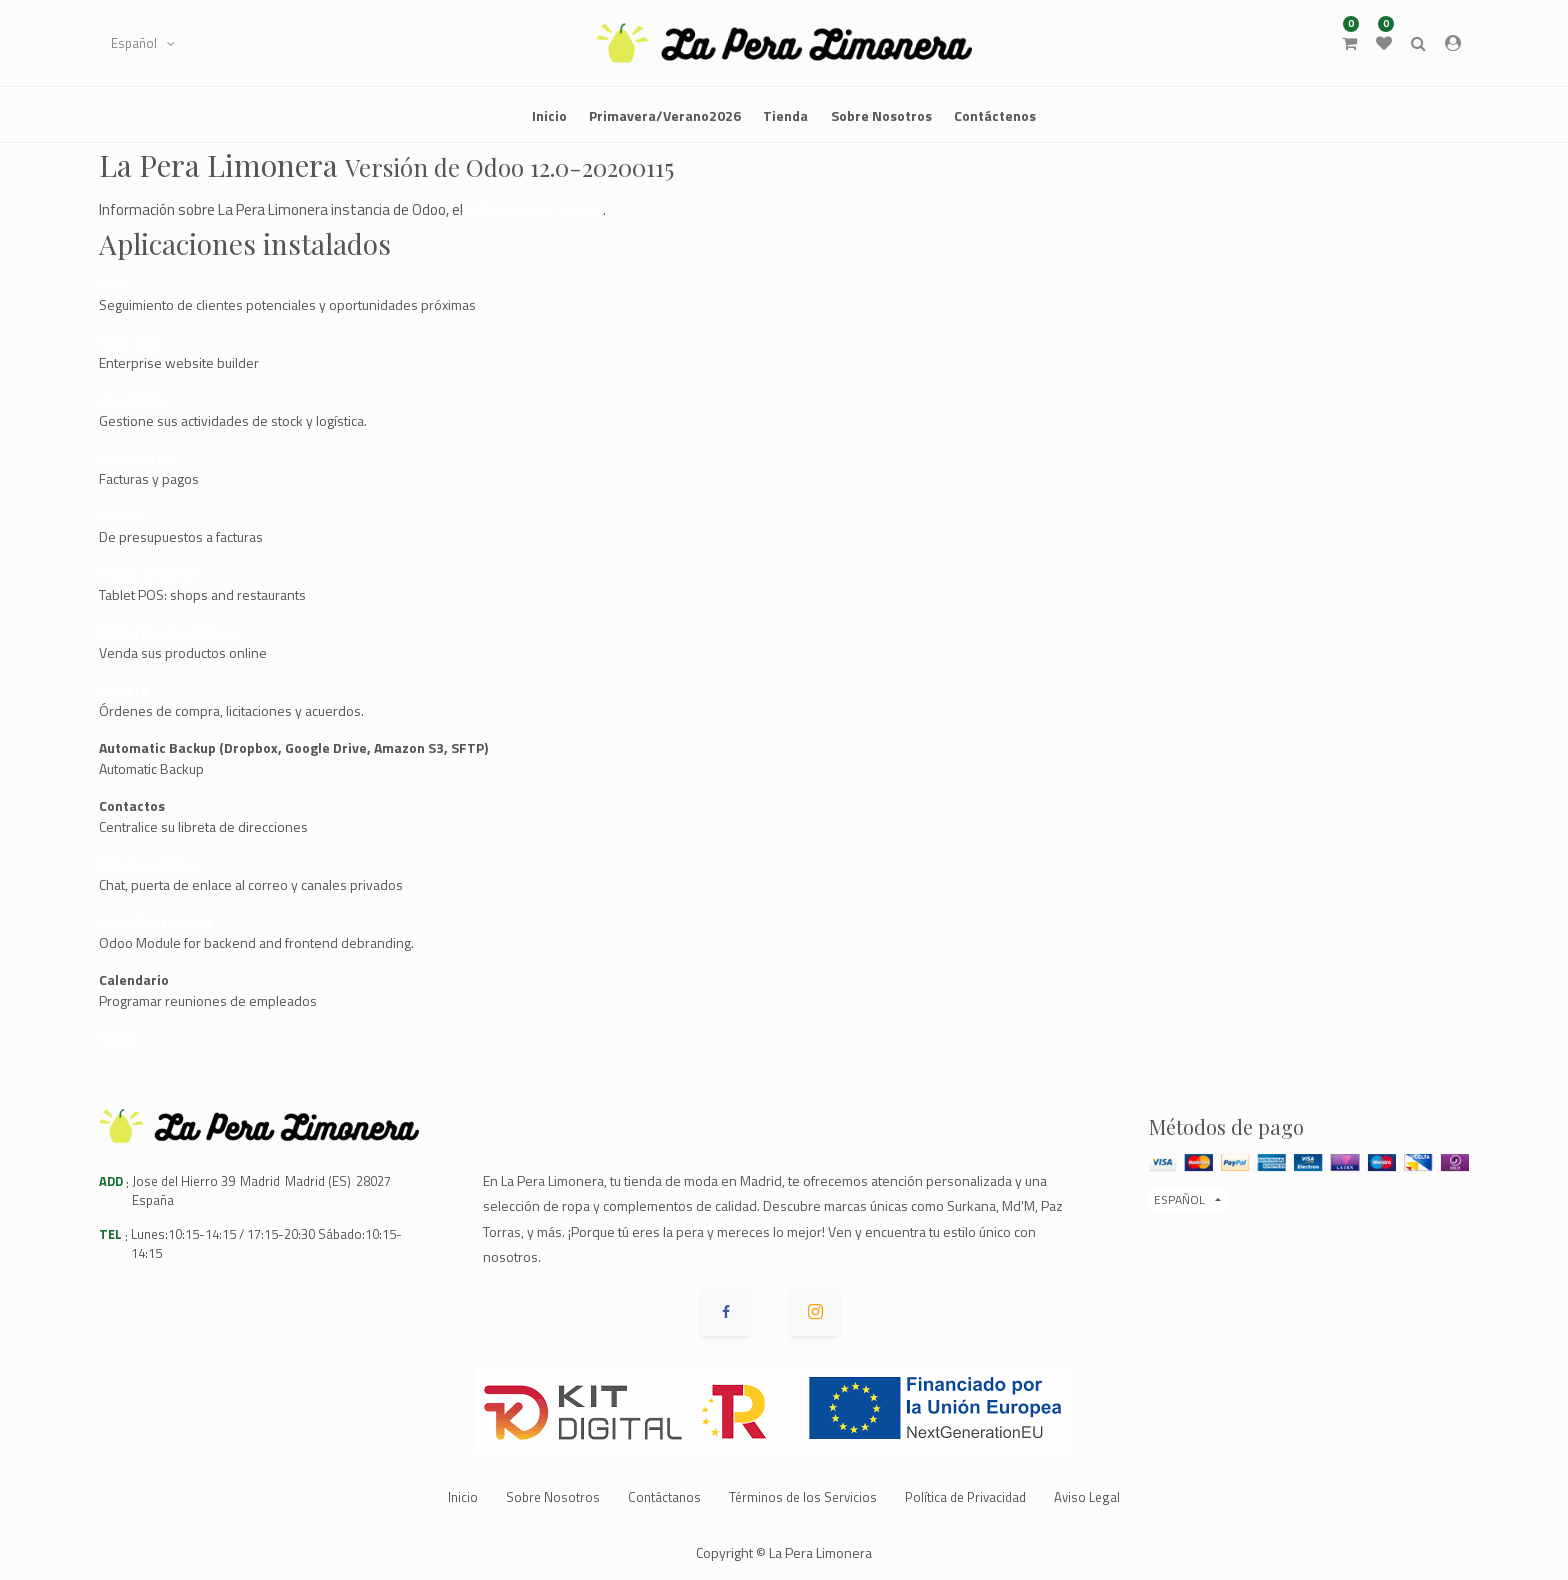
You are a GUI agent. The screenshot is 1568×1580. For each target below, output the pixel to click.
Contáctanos (664, 1497)
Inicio (463, 1497)
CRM (113, 283)
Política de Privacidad (965, 1497)
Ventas (121, 515)
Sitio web (129, 341)
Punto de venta (147, 573)
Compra (124, 689)
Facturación (138, 457)
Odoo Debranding (155, 921)
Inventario (132, 399)
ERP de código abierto (534, 209)
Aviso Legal (1087, 1497)
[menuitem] (549, 114)
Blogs (117, 1037)
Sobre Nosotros (553, 1497)
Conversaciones (150, 863)
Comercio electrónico (168, 631)
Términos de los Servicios (803, 1497)
